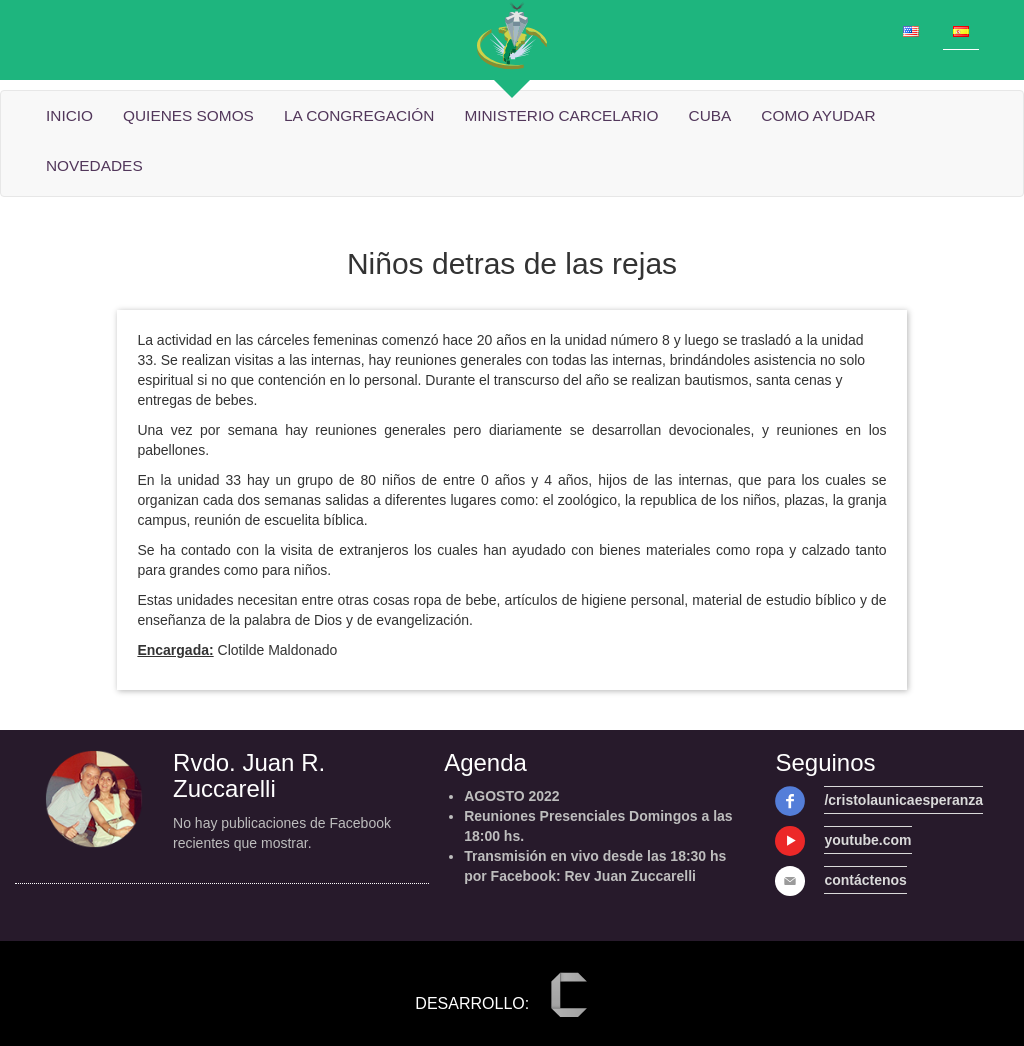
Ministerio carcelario (561, 115)
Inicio (69, 115)
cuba (710, 115)
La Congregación (359, 115)
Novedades (94, 165)
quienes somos (188, 115)
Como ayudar (818, 115)
